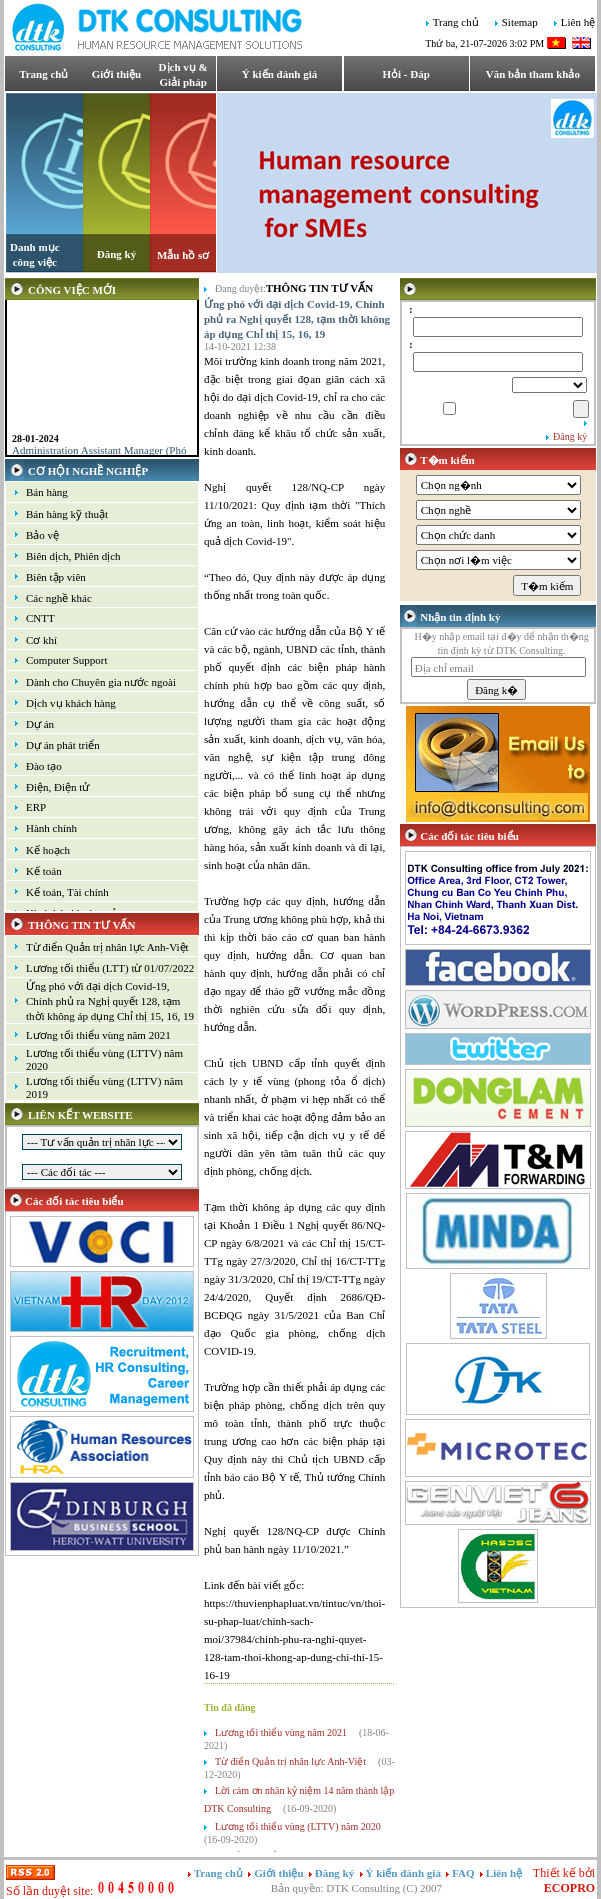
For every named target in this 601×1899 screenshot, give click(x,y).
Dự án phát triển (63, 745)
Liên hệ (578, 23)
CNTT (40, 618)
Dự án (40, 724)
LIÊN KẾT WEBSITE (80, 1115)
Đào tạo (44, 766)
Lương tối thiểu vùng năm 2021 (98, 1035)
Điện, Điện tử (57, 787)
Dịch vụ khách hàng (71, 703)
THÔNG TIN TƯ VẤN (81, 925)
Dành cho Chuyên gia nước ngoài (101, 682)
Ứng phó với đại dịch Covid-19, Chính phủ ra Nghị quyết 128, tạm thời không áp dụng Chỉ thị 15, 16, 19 (110, 1001)
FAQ (464, 1873)
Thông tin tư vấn (319, 288)
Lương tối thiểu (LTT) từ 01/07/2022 (110, 968)
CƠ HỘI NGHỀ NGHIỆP (88, 471)
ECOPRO (569, 1888)
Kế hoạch (48, 850)
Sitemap (520, 23)
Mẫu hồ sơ (183, 255)
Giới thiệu (116, 74)
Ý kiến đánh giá (279, 74)
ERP (36, 807)
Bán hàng (47, 492)
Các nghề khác (59, 598)
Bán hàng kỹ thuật (67, 514)
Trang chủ (456, 23)
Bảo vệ (42, 535)
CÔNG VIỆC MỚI (72, 290)
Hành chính (51, 828)
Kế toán (44, 871)
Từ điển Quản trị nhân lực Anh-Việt (107, 947)
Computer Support (67, 660)
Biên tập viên (56, 577)
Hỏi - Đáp (406, 74)
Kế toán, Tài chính (67, 892)
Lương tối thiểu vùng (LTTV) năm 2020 (298, 1826)
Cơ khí (41, 640)
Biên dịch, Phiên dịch (73, 556)
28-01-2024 (35, 446)
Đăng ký (116, 254)
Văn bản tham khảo (533, 74)
